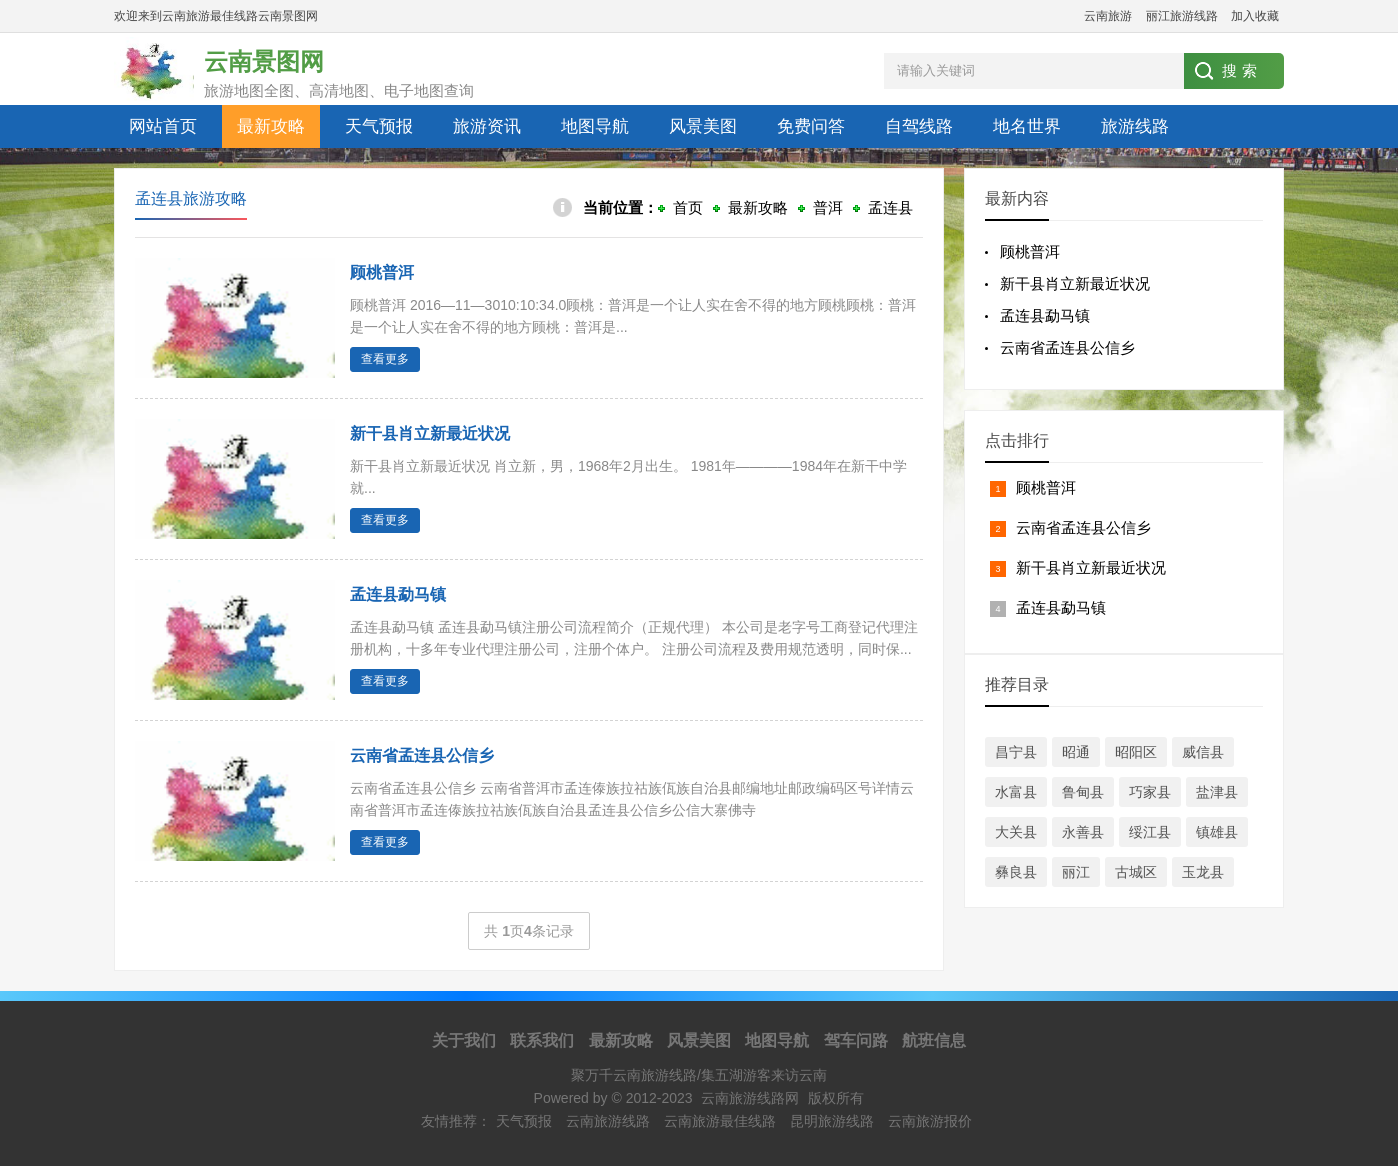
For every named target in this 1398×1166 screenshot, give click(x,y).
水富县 (1016, 792)
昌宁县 (1016, 752)
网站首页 (163, 126)
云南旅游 (1108, 16)
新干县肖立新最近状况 (430, 433)
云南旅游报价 (930, 1121)
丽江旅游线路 (1182, 16)
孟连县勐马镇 (398, 594)
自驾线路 (919, 126)
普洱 (828, 207)
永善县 (1083, 832)
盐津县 (1217, 792)
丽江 (1076, 872)
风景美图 (703, 126)
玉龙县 (1203, 872)
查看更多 (385, 359)
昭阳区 (1136, 752)
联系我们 (542, 1040)
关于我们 (464, 1040)
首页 (688, 207)
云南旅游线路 (608, 1121)
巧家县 (1150, 792)
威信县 (1203, 752)
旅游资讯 (487, 126)
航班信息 (934, 1040)
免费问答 (811, 126)
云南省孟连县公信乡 (1067, 347)
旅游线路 (1135, 126)
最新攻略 (271, 126)
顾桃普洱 (382, 272)
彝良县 (1016, 872)
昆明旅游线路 (832, 1121)
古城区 (1136, 872)
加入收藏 (1255, 16)
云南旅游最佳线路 (720, 1121)
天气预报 (379, 126)
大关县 (1016, 832)
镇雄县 (1217, 832)
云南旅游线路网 (750, 1098)
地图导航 (595, 126)
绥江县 (1150, 832)
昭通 (1076, 752)
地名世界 (1027, 126)
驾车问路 (856, 1040)
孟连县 (890, 207)
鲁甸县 (1083, 792)
